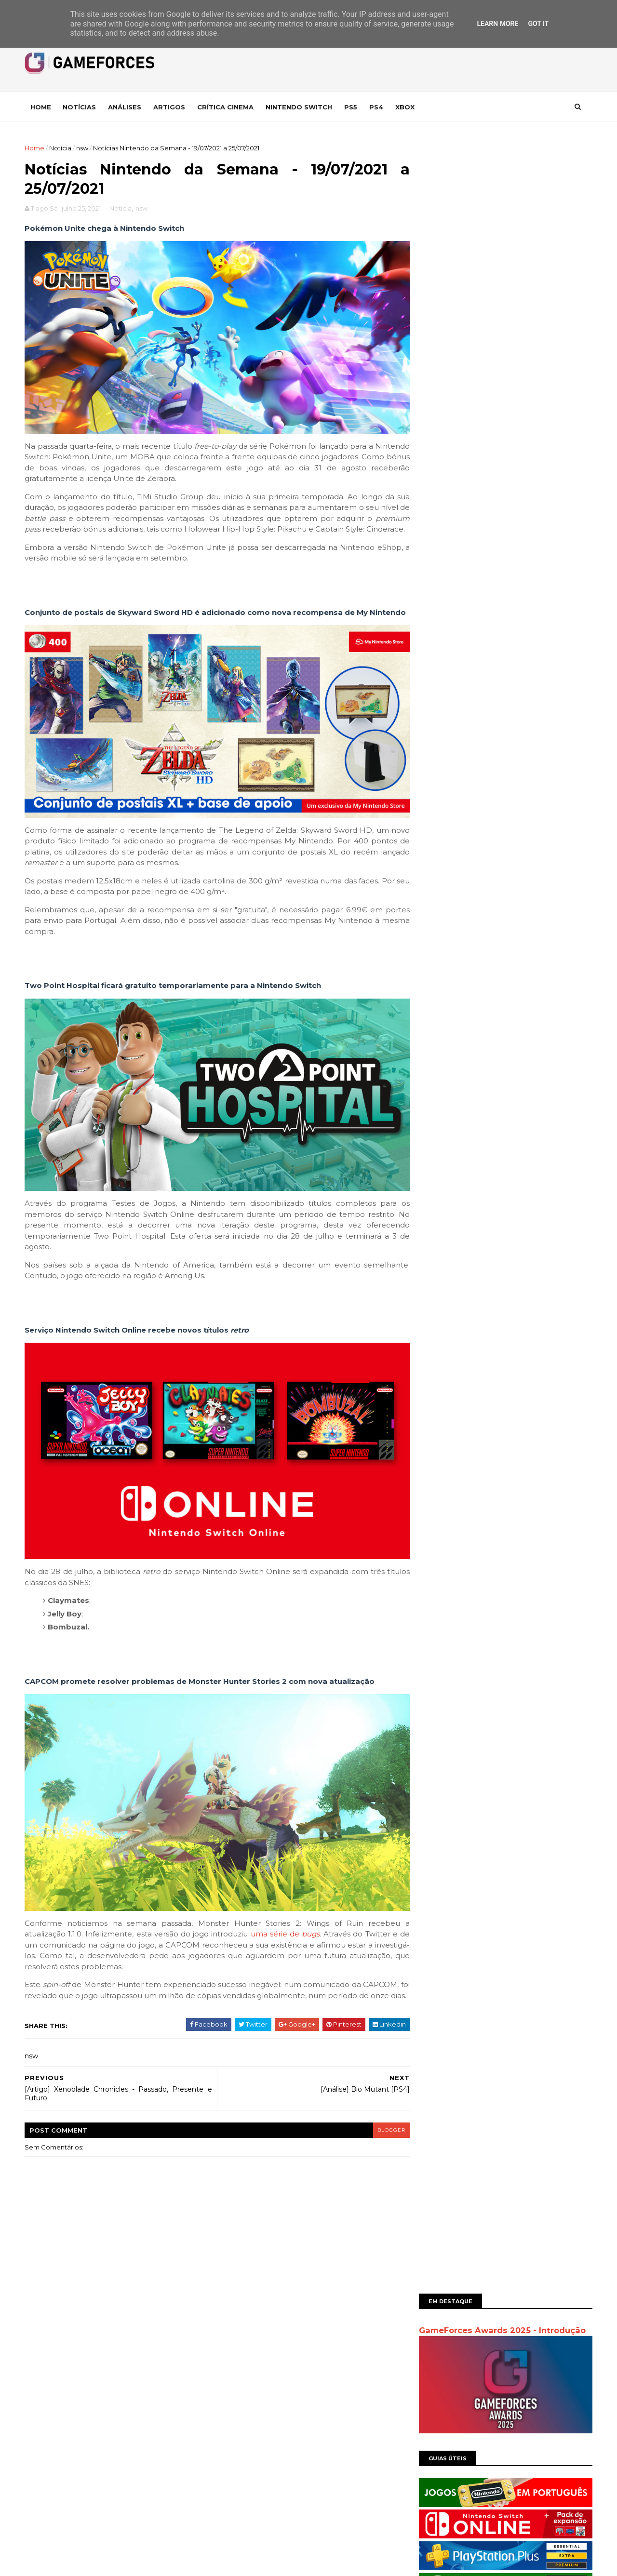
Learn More (497, 23)
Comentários (248, 2363)
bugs (311, 1920)
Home (42, 106)
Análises (126, 106)
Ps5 (352, 106)
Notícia (62, 148)
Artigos (171, 106)
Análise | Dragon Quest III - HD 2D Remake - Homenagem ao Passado (525, 544)
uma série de (276, 1920)
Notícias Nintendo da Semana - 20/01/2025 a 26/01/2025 (525, 583)
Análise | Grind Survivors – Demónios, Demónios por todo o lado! (525, 622)
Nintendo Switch (301, 106)
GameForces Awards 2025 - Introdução (500, 180)
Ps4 (378, 106)
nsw (84, 148)
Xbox (406, 106)
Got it (538, 23)
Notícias (81, 106)
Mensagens (246, 2346)
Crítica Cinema (227, 106)
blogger (379, 2127)
